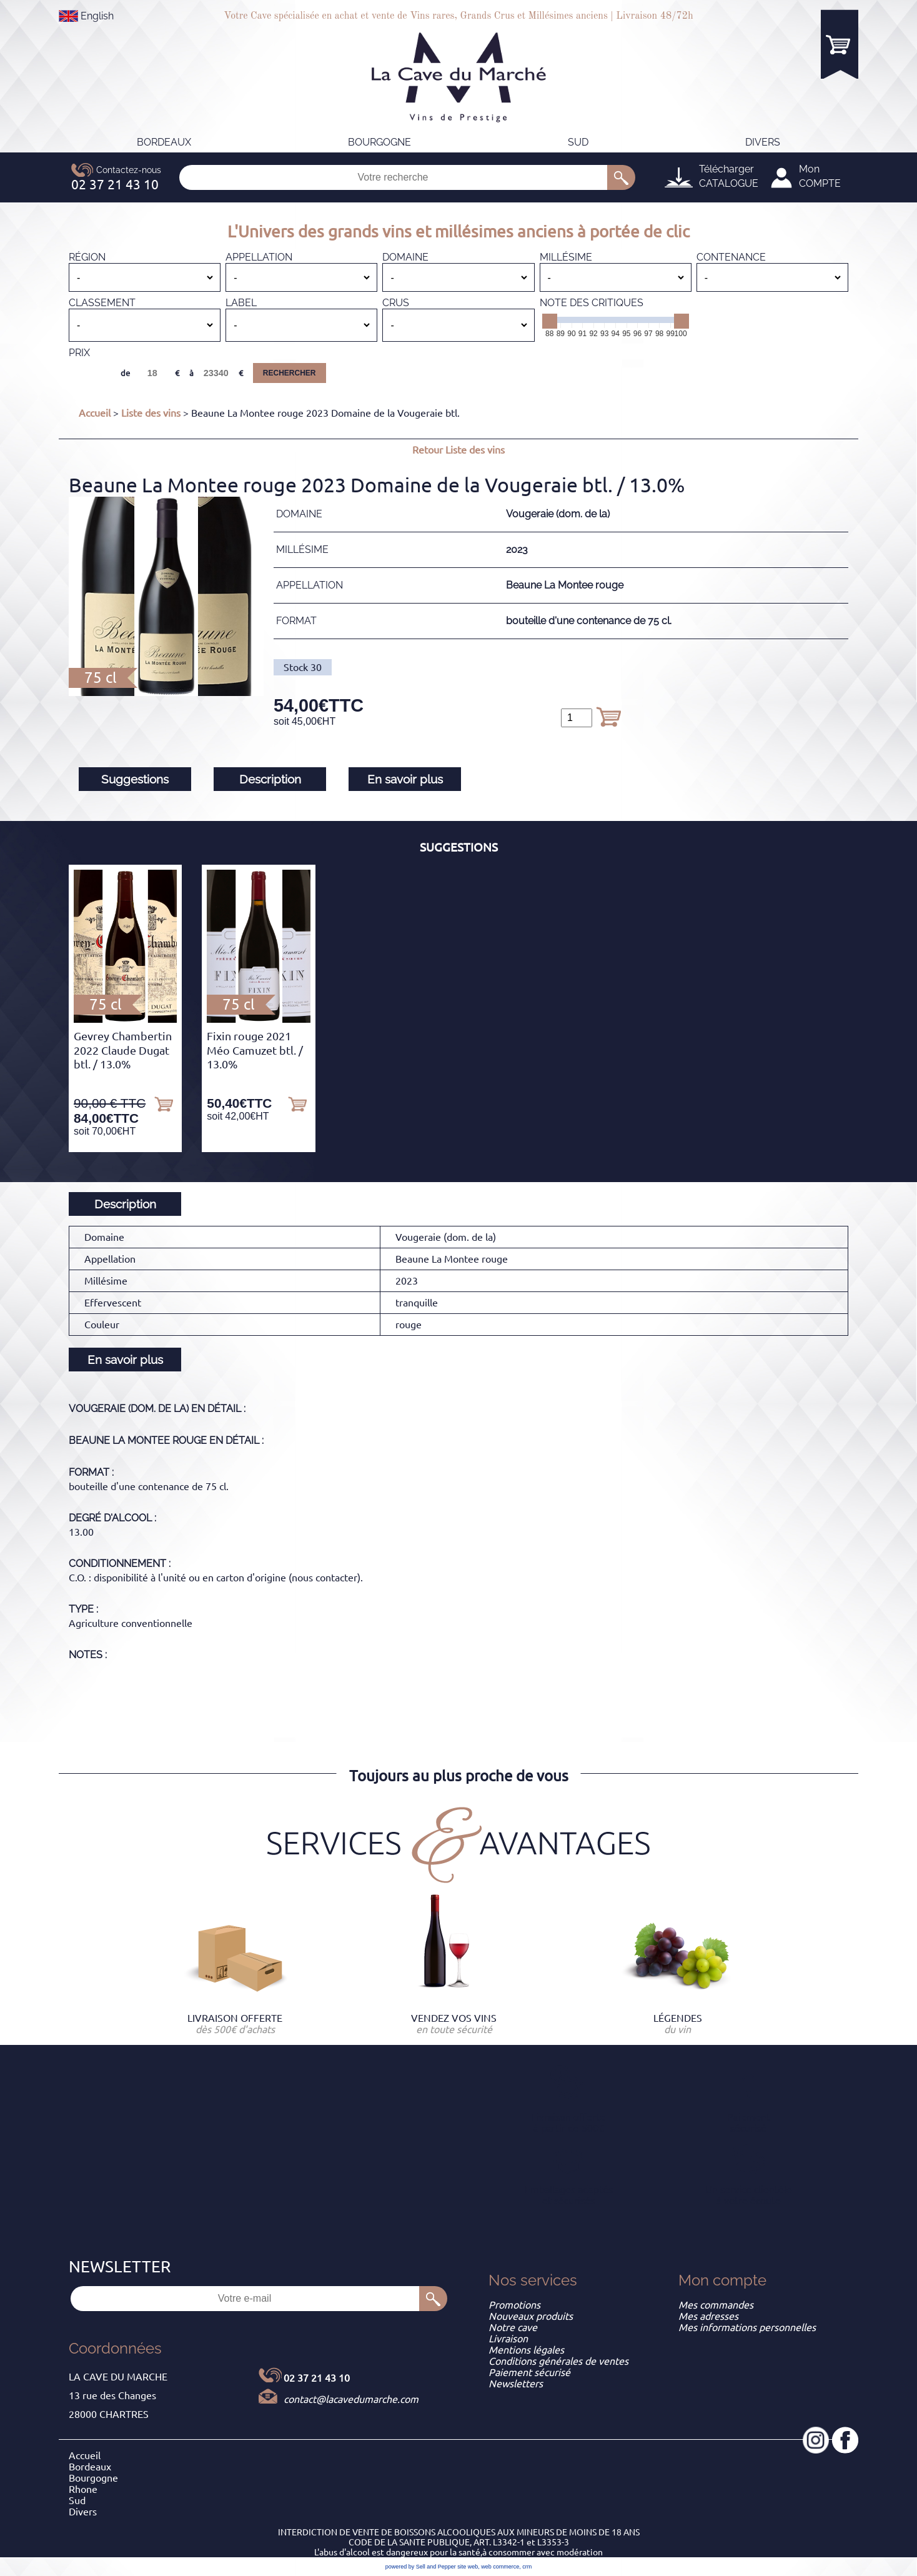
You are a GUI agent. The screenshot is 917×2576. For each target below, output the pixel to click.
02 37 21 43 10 (317, 2378)
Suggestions (135, 779)
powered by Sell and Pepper (420, 2567)
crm (527, 2567)
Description (270, 779)
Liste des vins (151, 413)
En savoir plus (405, 779)
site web (467, 2567)
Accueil (95, 413)
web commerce (500, 2567)
